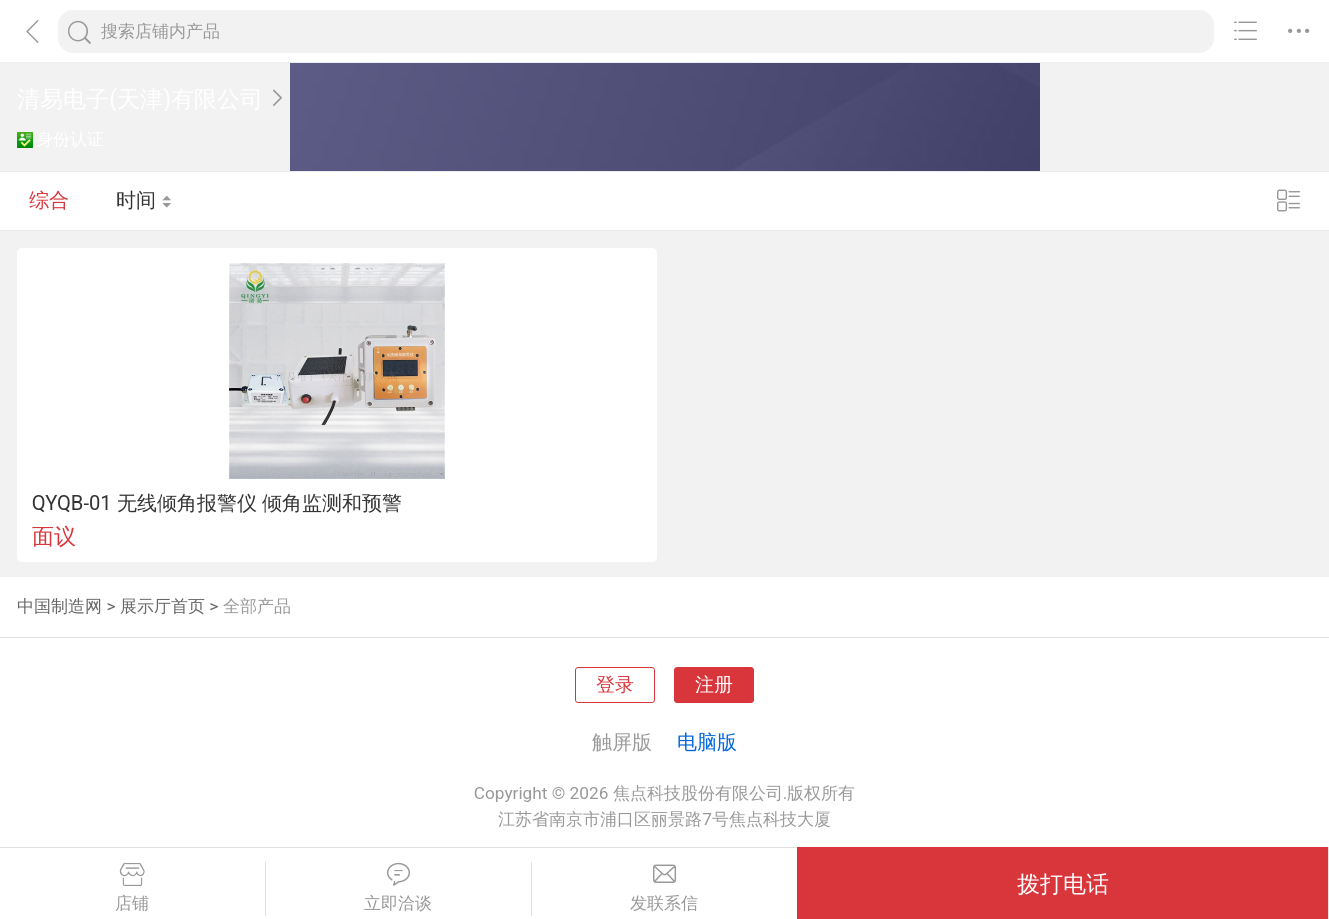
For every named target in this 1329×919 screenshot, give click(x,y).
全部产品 (257, 606)
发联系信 (665, 888)
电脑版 (707, 742)
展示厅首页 (162, 606)
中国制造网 (59, 606)
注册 (714, 685)
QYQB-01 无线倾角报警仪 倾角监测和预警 (217, 503)
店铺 (132, 888)
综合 (49, 200)
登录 (615, 685)
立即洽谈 (398, 888)
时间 (144, 200)
